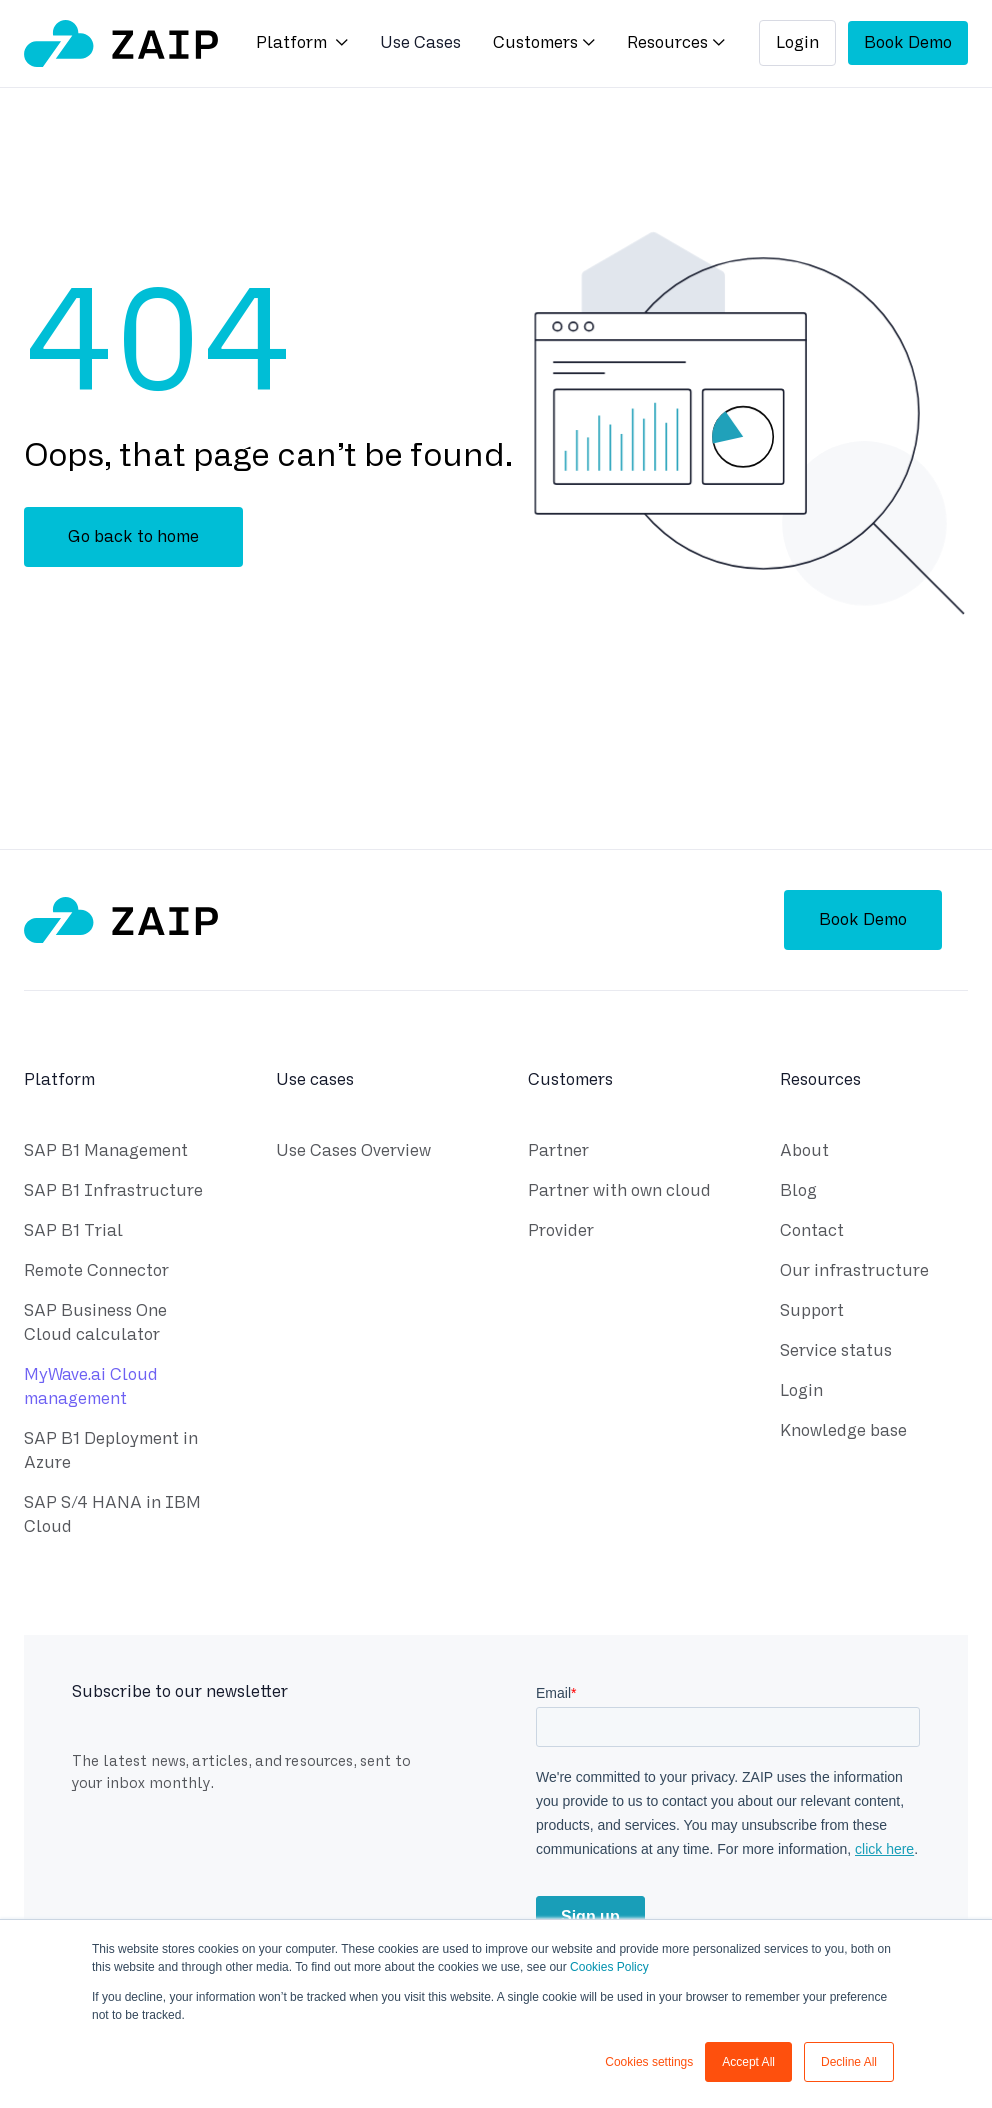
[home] (121, 43)
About (804, 1153)
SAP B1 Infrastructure (113, 1193)
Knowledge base (843, 1433)
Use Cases (420, 42)
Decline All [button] (849, 2062)
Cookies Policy (609, 1967)
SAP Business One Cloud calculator (95, 1325)
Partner (558, 1153)
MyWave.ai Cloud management (91, 1389)
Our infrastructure (854, 1273)
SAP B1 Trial (73, 1233)
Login (797, 42)
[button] (302, 44)
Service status (836, 1353)
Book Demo (908, 42)
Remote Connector (96, 1273)
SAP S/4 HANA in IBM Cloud (112, 1517)
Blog (798, 1193)
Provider (561, 1233)
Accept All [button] (748, 2062)
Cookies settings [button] (649, 2062)
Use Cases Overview (353, 1153)
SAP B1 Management (106, 1153)
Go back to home (133, 536)
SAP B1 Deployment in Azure (111, 1453)
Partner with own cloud (619, 1193)
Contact (812, 1233)
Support (812, 1313)
